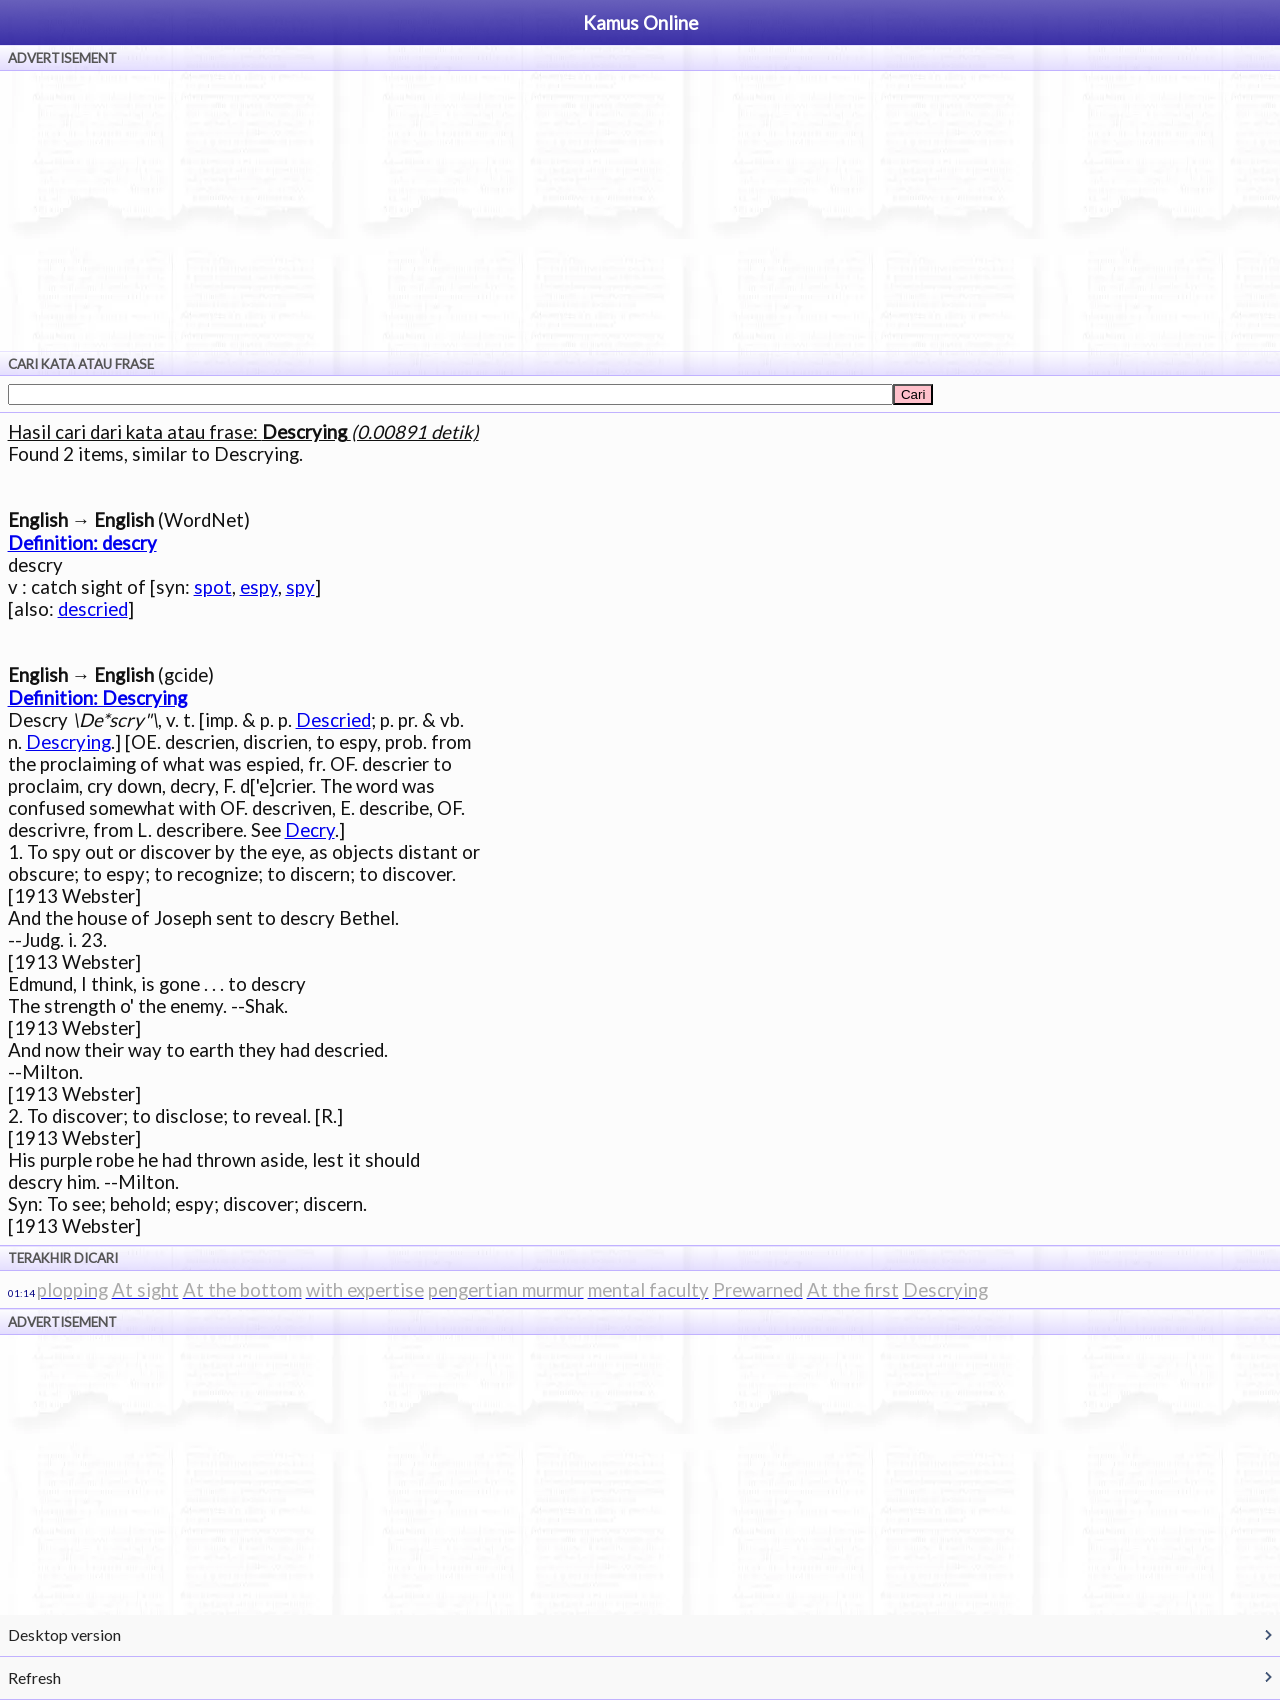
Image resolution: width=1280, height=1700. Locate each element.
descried (93, 609)
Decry (310, 830)
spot (213, 587)
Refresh (34, 1677)
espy (259, 587)
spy (300, 587)
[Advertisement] (640, 211)
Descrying (68, 742)
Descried (333, 720)
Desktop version (64, 1634)
